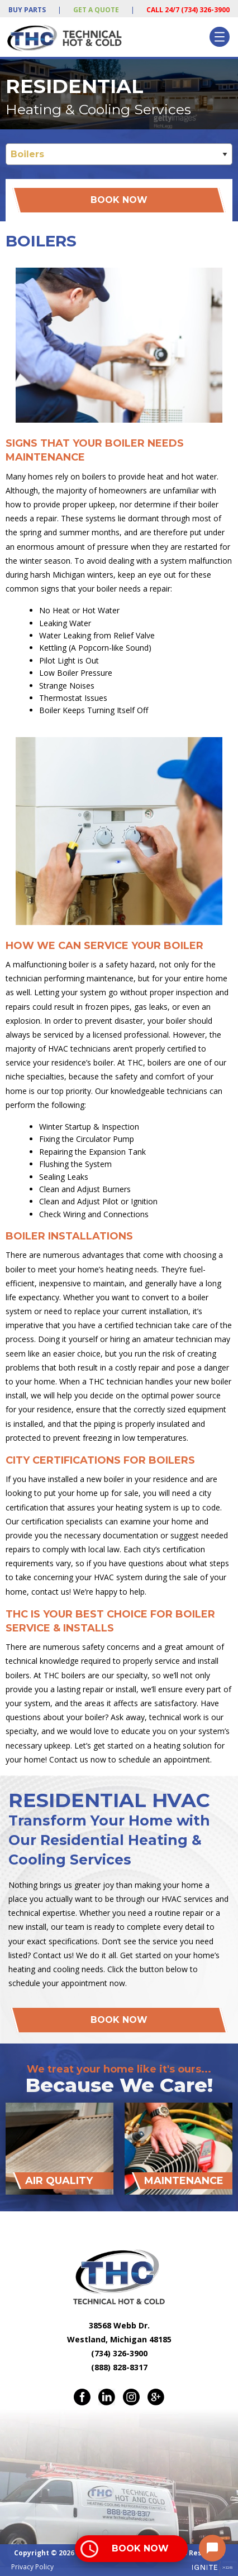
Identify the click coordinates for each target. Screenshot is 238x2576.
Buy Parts (27, 9)
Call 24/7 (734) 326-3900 (188, 9)
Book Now (119, 200)
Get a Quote (96, 9)
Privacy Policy (32, 2567)
